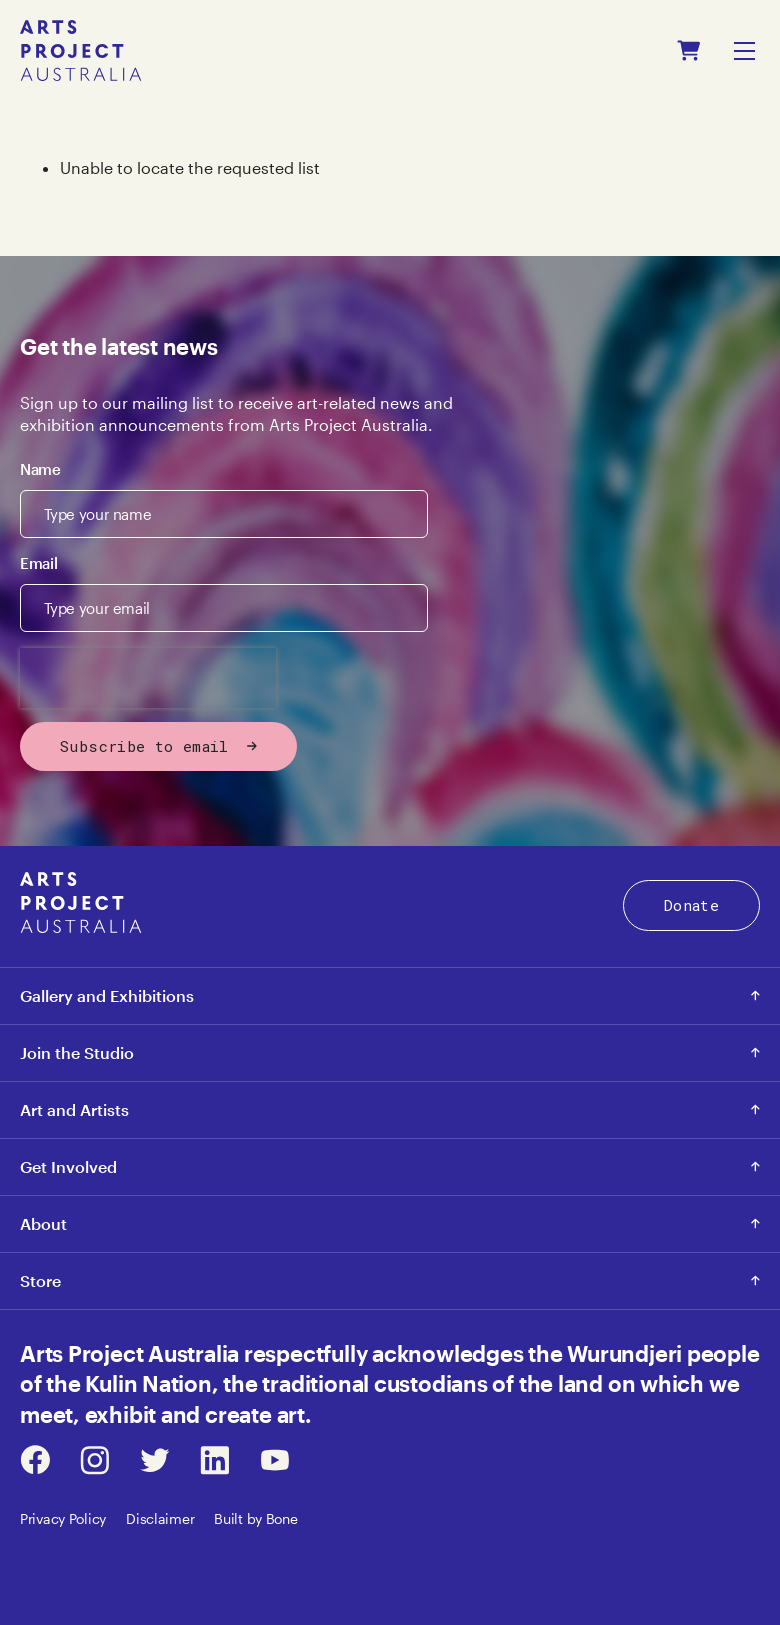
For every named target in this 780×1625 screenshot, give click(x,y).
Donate (691, 905)
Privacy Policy (63, 1518)
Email (38, 563)
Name (40, 469)
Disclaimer (160, 1518)
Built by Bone (255, 1518)
